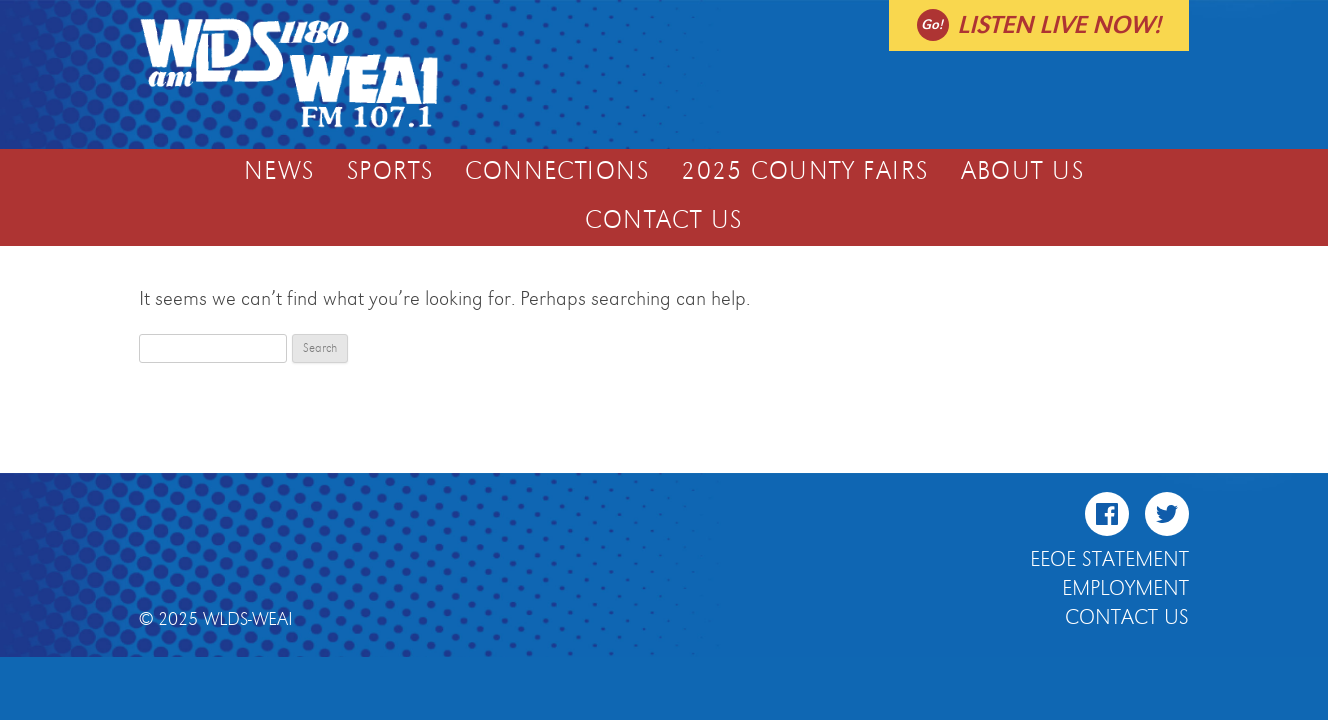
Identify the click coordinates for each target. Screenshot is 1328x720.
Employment (1125, 589)
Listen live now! (1059, 25)
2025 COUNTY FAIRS (804, 172)
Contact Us (663, 221)
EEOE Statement (1109, 560)
